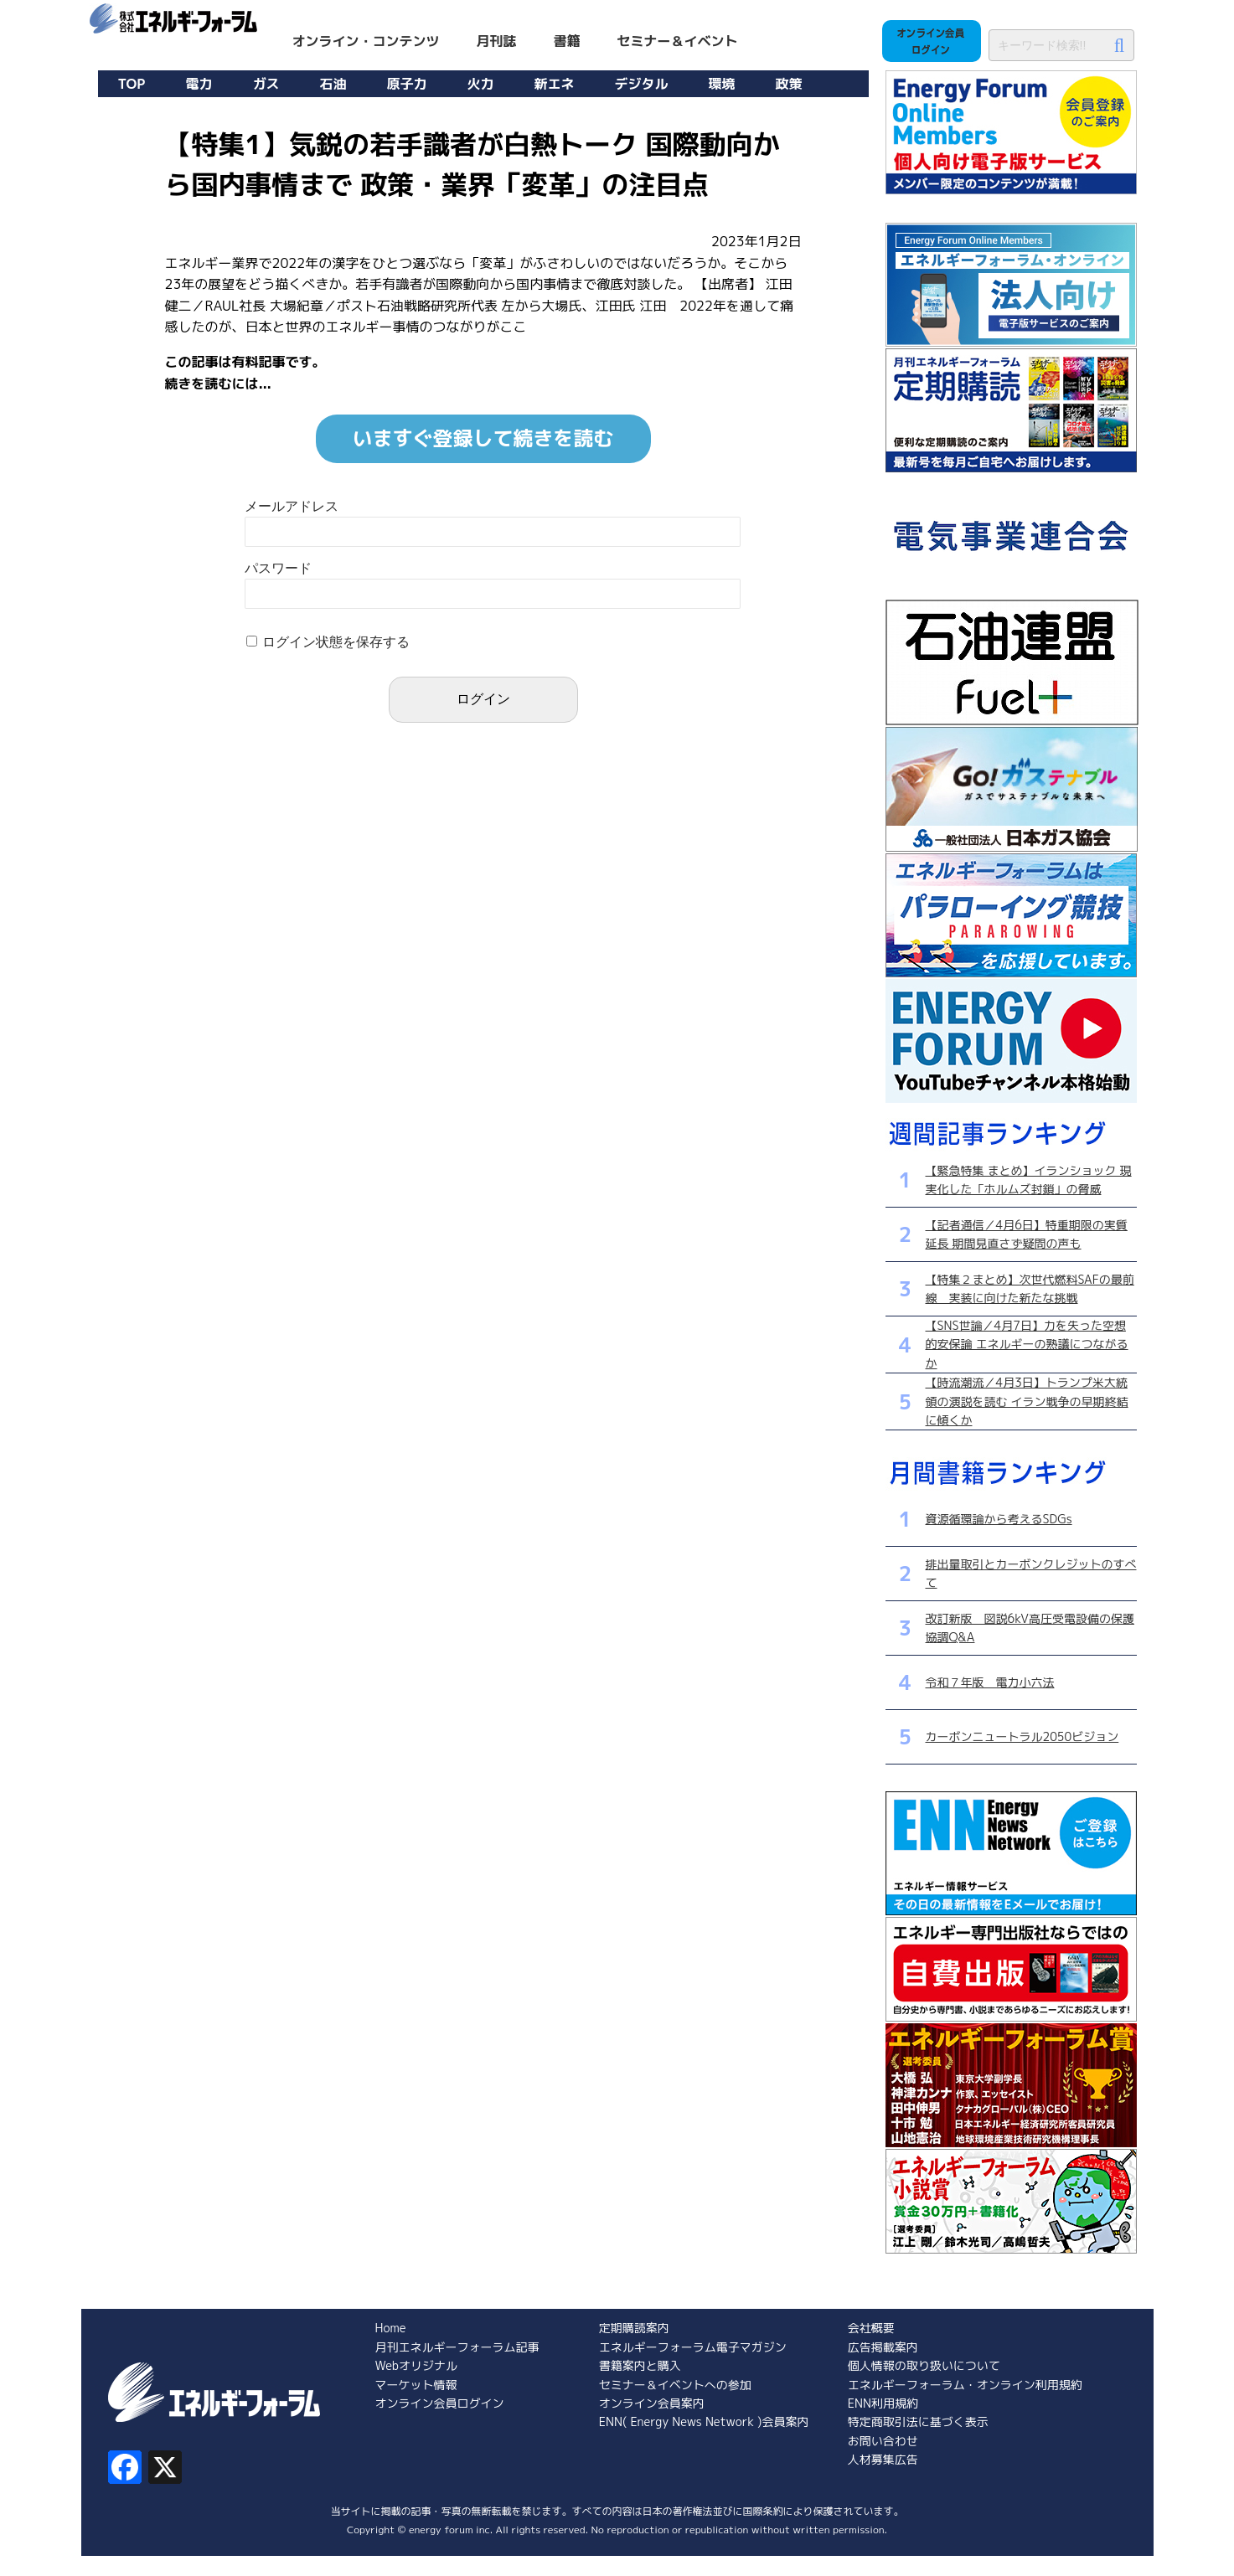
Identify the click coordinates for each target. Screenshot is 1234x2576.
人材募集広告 (883, 2459)
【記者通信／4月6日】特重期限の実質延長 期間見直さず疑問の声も (1027, 1234)
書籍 (567, 41)
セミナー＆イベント (677, 41)
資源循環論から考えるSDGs (999, 1519)
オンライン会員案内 (652, 2403)
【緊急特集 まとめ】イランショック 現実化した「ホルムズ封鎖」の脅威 (1029, 1179)
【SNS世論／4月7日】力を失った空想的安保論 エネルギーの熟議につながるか (1027, 1344)
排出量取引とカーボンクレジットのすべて (1031, 1573)
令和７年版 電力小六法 (990, 1682)
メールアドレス (291, 506)
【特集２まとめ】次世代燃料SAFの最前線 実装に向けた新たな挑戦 (1030, 1288)
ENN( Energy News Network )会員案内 (704, 2421)
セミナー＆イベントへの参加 (675, 2385)
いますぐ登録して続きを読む (483, 438)
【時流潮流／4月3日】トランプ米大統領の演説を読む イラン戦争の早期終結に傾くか (1027, 1401)
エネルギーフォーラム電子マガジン (693, 2347)
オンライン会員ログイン (439, 2403)
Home (390, 2328)
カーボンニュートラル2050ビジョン (1022, 1736)
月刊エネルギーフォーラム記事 (457, 2347)
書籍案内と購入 (640, 2365)
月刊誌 (497, 41)
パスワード (278, 568)
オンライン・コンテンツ (366, 41)
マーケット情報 (416, 2385)
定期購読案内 (634, 2328)
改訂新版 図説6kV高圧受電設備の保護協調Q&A (1030, 1627)
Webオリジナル (416, 2365)
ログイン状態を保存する (336, 642)
